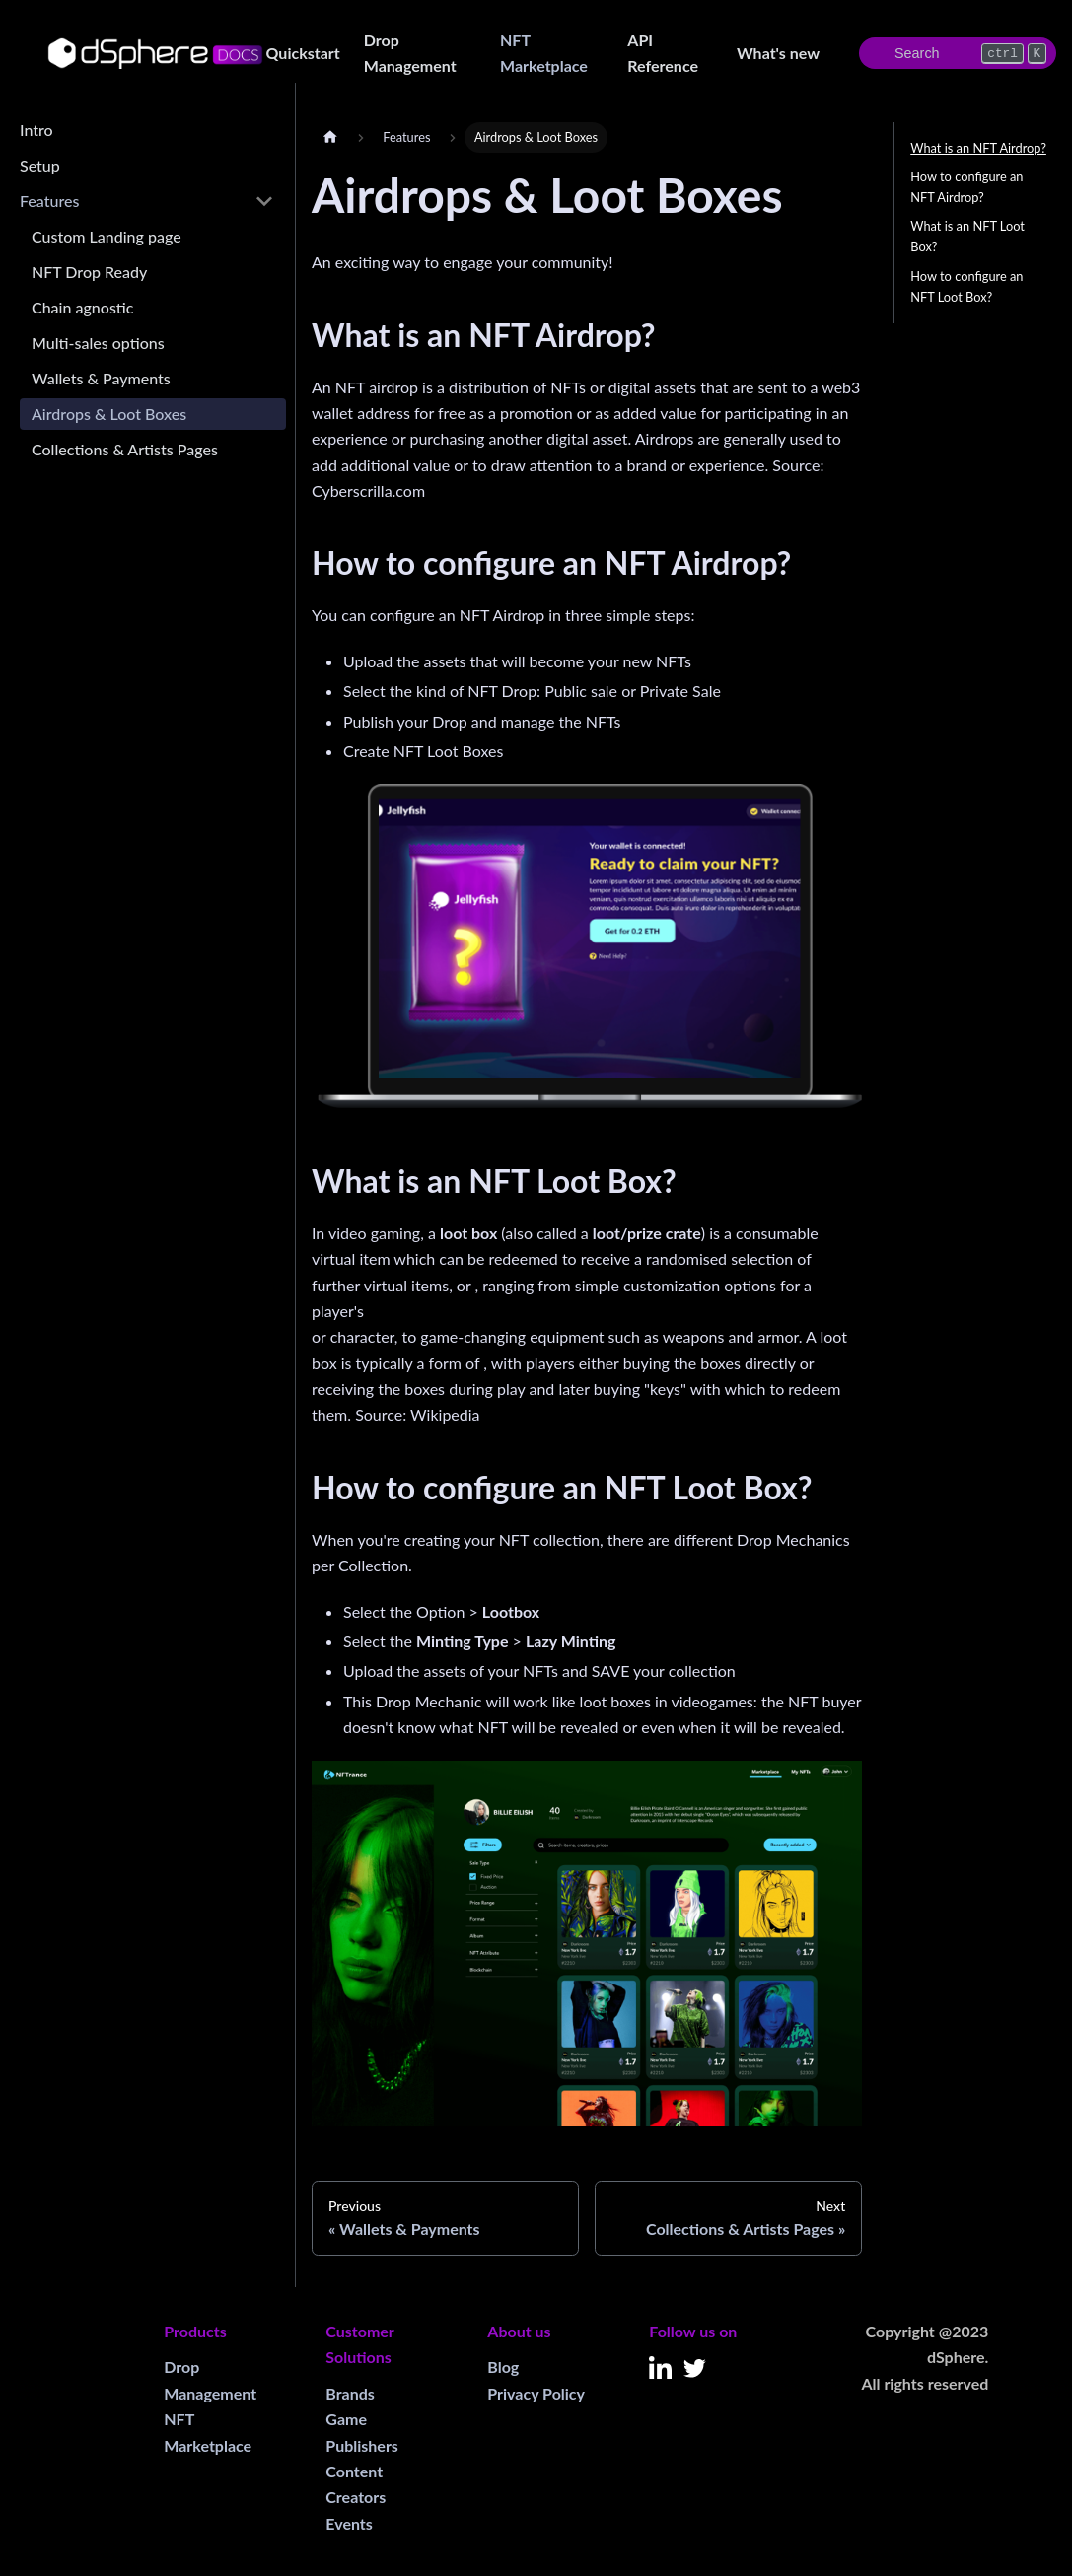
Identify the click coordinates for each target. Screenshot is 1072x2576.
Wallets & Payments (101, 378)
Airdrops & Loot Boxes (109, 413)
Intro (36, 129)
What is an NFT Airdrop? (978, 148)
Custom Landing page (106, 236)
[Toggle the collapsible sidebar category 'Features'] (264, 201)
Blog (503, 2366)
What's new (778, 52)
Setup (40, 165)
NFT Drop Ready (89, 271)
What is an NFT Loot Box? (967, 236)
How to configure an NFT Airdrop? (966, 187)
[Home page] (330, 137)
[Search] (957, 53)
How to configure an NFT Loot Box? (966, 286)
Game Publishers (361, 2431)
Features (49, 200)
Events (349, 2523)
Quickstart (303, 52)
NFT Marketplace (544, 53)
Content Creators (355, 2484)
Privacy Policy (536, 2393)
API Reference (662, 53)
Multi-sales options (98, 342)
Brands (350, 2393)
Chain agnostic (82, 307)
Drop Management (410, 53)
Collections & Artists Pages (125, 449)
